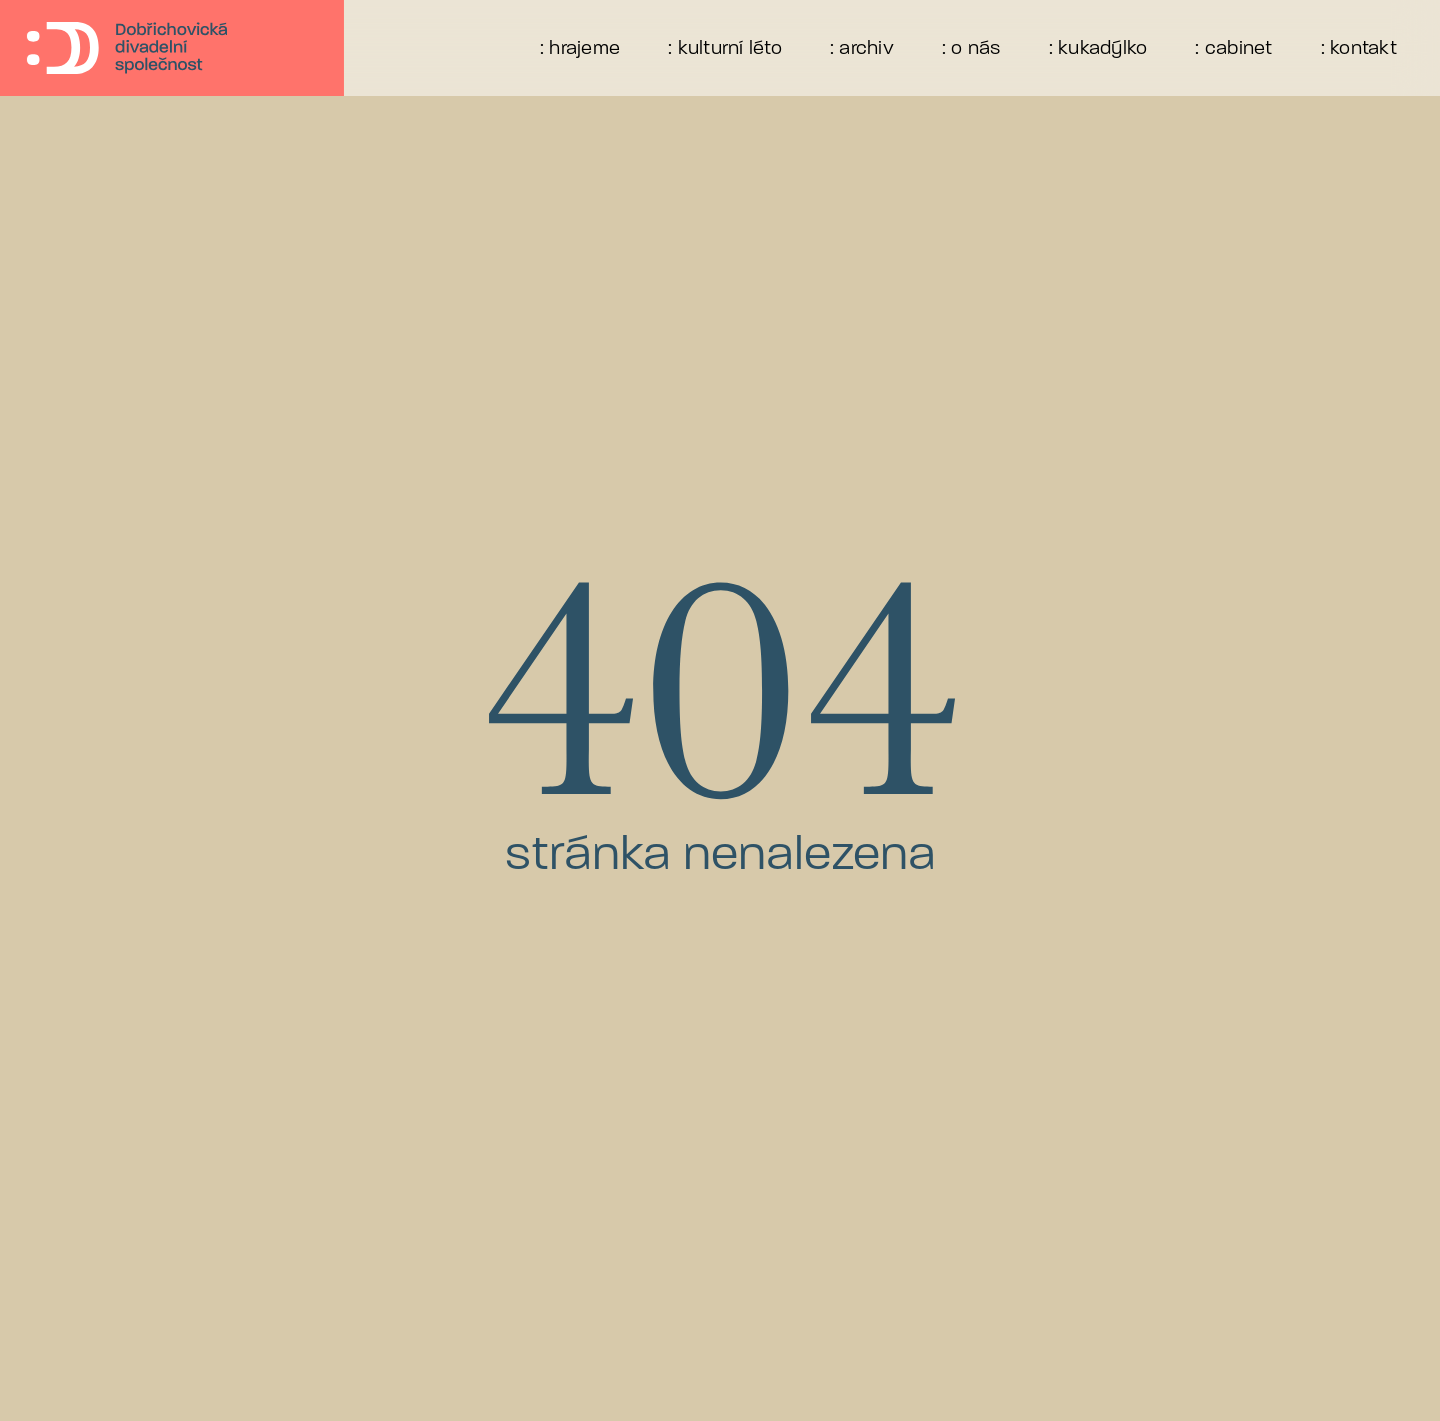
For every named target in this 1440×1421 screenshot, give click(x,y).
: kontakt (1359, 48)
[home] (103, 47)
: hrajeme (580, 48)
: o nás (971, 48)
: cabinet (1233, 48)
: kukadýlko (1098, 48)
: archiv (862, 48)
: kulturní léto (725, 48)
